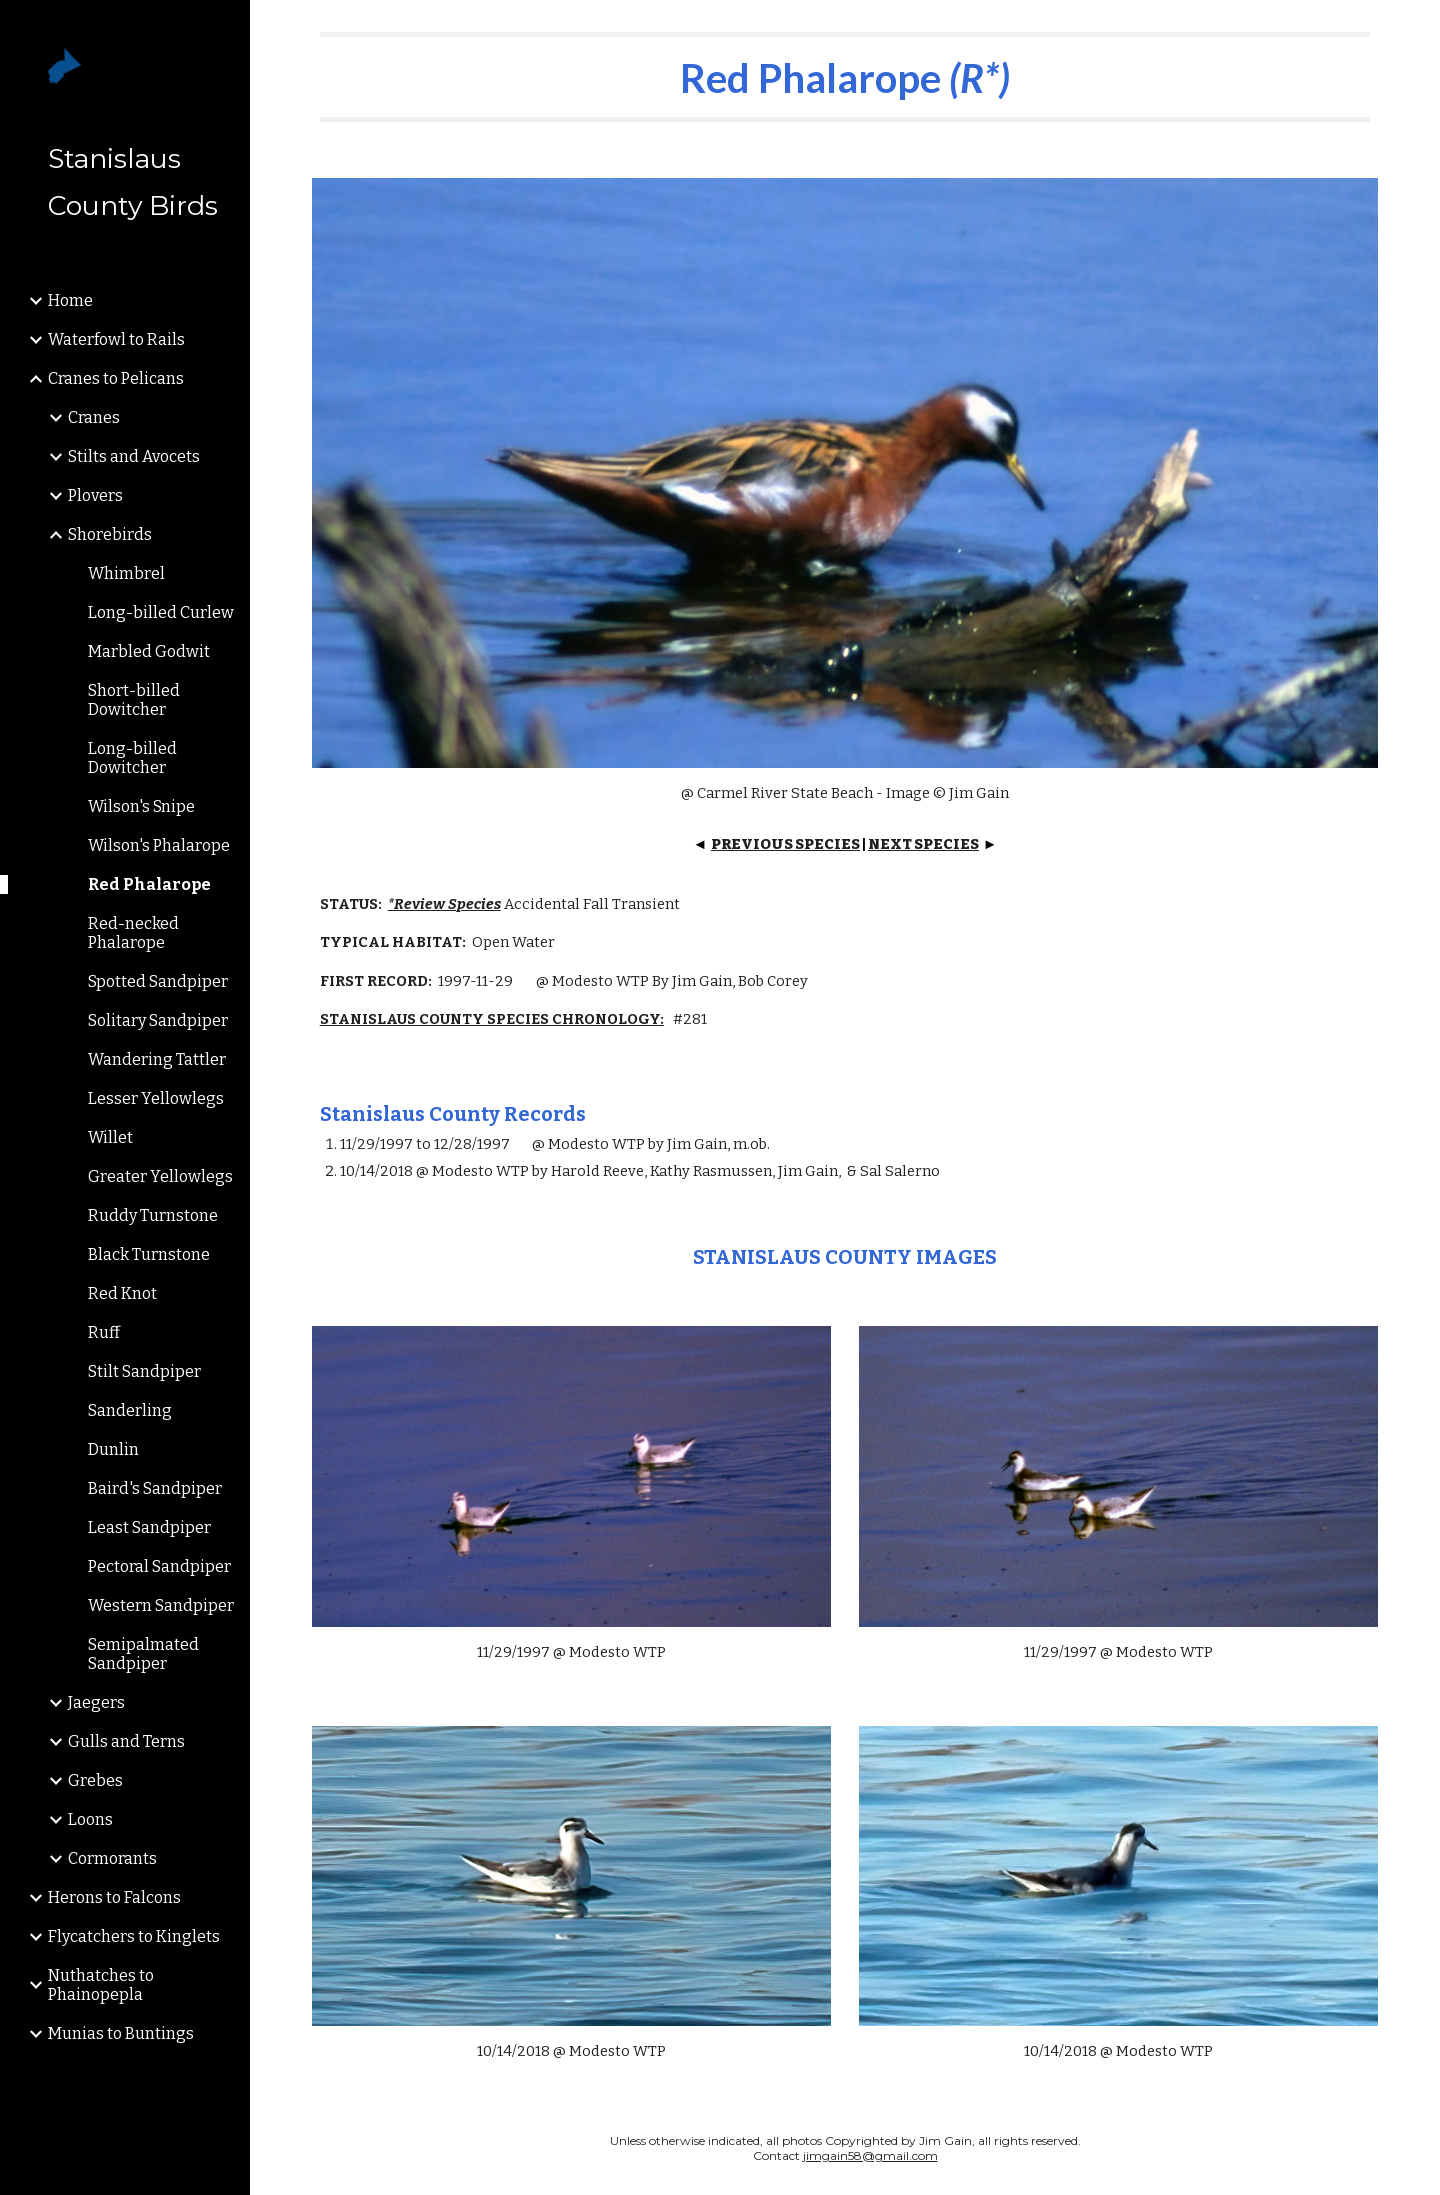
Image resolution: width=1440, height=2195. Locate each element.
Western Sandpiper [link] (161, 1605)
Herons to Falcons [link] (114, 1897)
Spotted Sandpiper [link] (158, 981)
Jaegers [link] (96, 1702)
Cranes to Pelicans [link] (116, 378)
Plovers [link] (95, 495)
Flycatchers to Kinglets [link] (134, 1936)
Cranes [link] (94, 417)
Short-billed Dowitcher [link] (134, 700)
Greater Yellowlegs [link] (160, 1176)
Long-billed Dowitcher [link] (132, 758)
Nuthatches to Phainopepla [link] (101, 1985)
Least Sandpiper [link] (149, 1527)
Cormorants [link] (112, 1858)
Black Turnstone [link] (149, 1254)
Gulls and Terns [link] (126, 1741)
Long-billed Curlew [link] (161, 612)
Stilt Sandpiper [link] (144, 1371)
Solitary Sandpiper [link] (158, 1020)
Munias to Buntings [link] (121, 2033)
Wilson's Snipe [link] (141, 806)
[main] (845, 77)
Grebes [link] (95, 1780)
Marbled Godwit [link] (149, 651)
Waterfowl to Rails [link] (116, 339)
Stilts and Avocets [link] (134, 456)
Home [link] (70, 300)
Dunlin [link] (113, 1449)
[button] (1416, 28)
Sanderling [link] (130, 1410)
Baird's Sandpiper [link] (155, 1488)
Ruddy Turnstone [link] (153, 1215)
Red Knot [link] (122, 1293)
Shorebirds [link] (110, 534)
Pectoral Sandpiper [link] (159, 1566)
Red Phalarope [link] (149, 884)
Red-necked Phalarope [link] (133, 933)
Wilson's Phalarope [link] (159, 845)
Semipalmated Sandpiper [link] (143, 1654)
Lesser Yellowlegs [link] (156, 1098)
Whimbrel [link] (126, 573)
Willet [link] (110, 1137)
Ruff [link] (104, 1332)
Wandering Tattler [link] (157, 1059)
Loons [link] (90, 1819)
